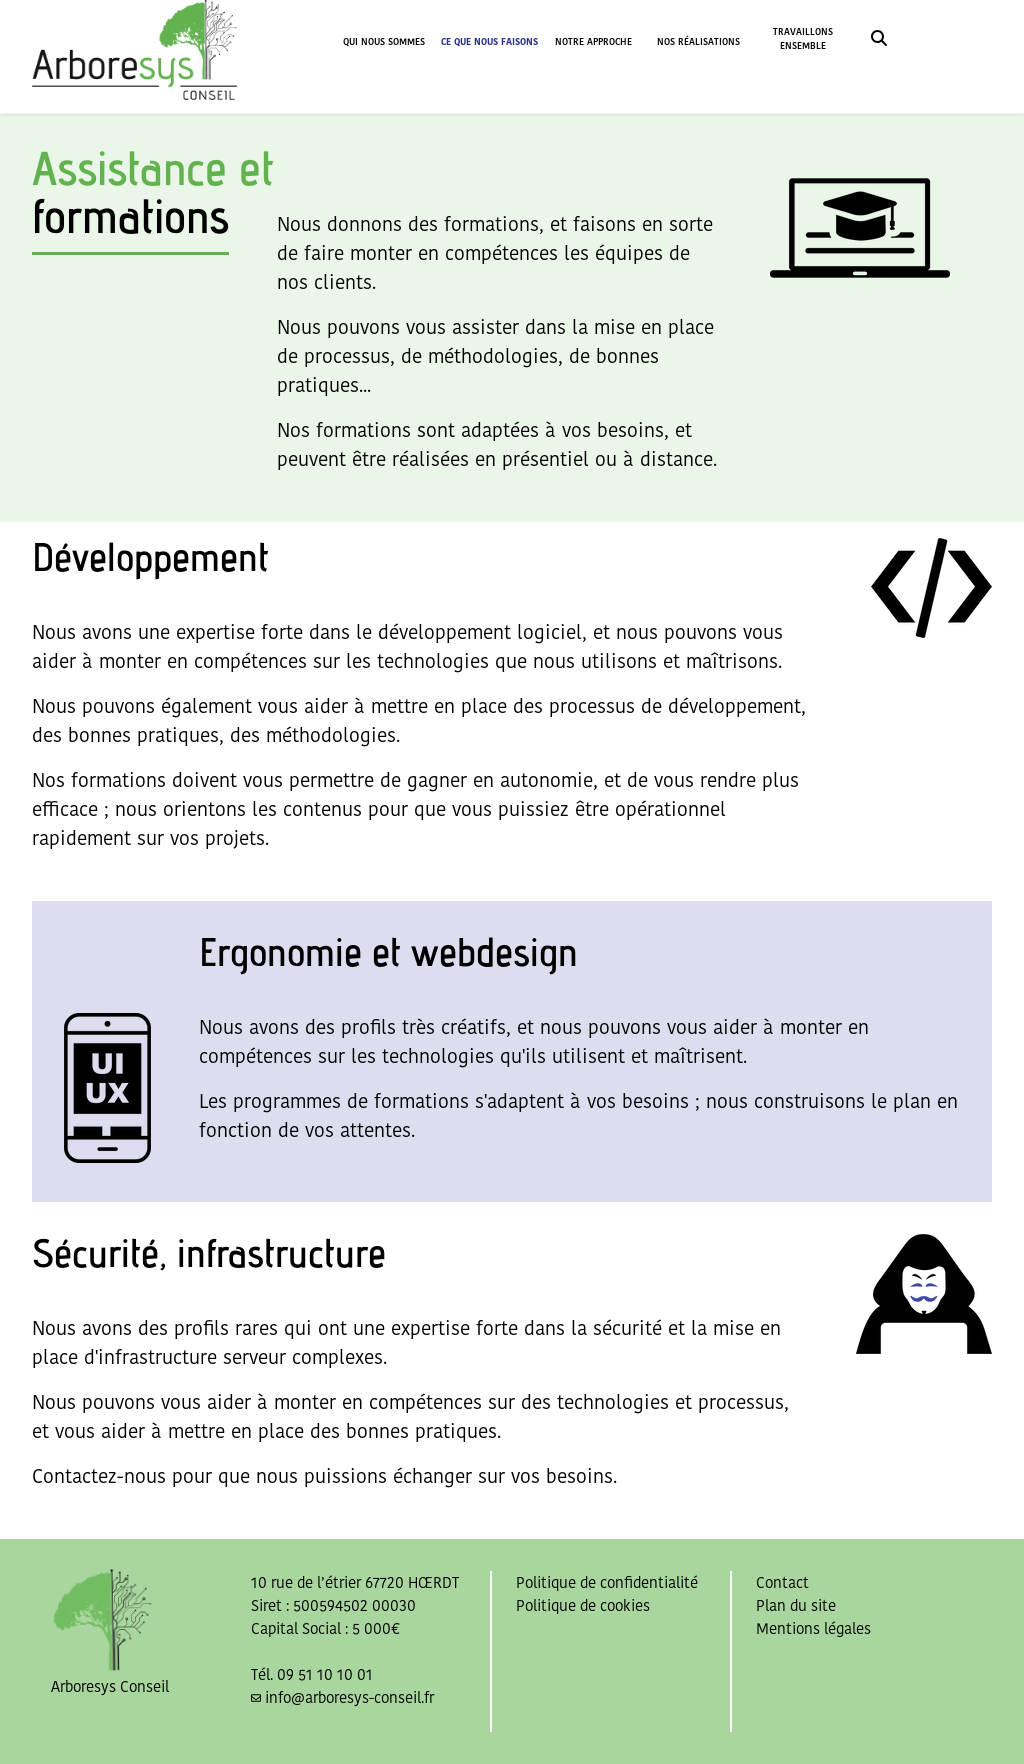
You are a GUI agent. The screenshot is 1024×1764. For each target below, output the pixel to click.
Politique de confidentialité (607, 1582)
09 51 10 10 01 (325, 1674)
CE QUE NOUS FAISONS (489, 41)
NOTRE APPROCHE (593, 41)
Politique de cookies (583, 1605)
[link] (879, 40)
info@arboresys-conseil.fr (349, 1697)
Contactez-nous (99, 1476)
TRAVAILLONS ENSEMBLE (803, 38)
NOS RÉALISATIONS (698, 41)
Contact (782, 1582)
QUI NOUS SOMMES (384, 41)
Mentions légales (813, 1628)
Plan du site (796, 1605)
